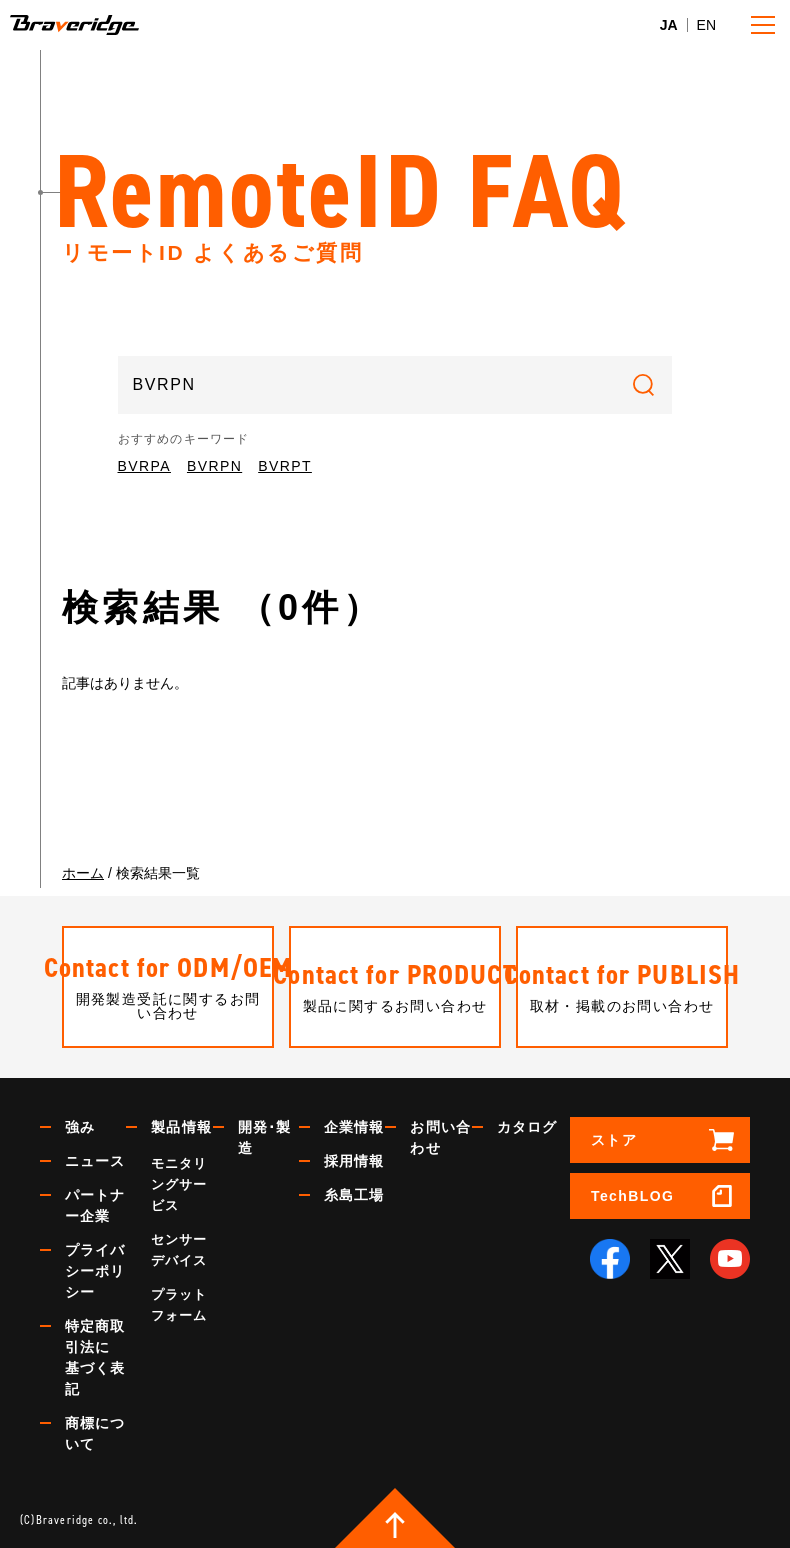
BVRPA (144, 466)
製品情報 (181, 1127)
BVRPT (285, 466)
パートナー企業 (95, 1205)
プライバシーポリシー (95, 1271)
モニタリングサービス (179, 1184)
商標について (95, 1433)
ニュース (95, 1161)
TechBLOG (632, 1196)
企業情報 (354, 1127)
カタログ (527, 1127)
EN (706, 25)
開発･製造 (264, 1137)
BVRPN (214, 466)
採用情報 (354, 1161)
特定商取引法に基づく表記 (95, 1357)
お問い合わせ (440, 1137)
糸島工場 (354, 1195)
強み (80, 1127)
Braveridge (104, 25)
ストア (614, 1140)
